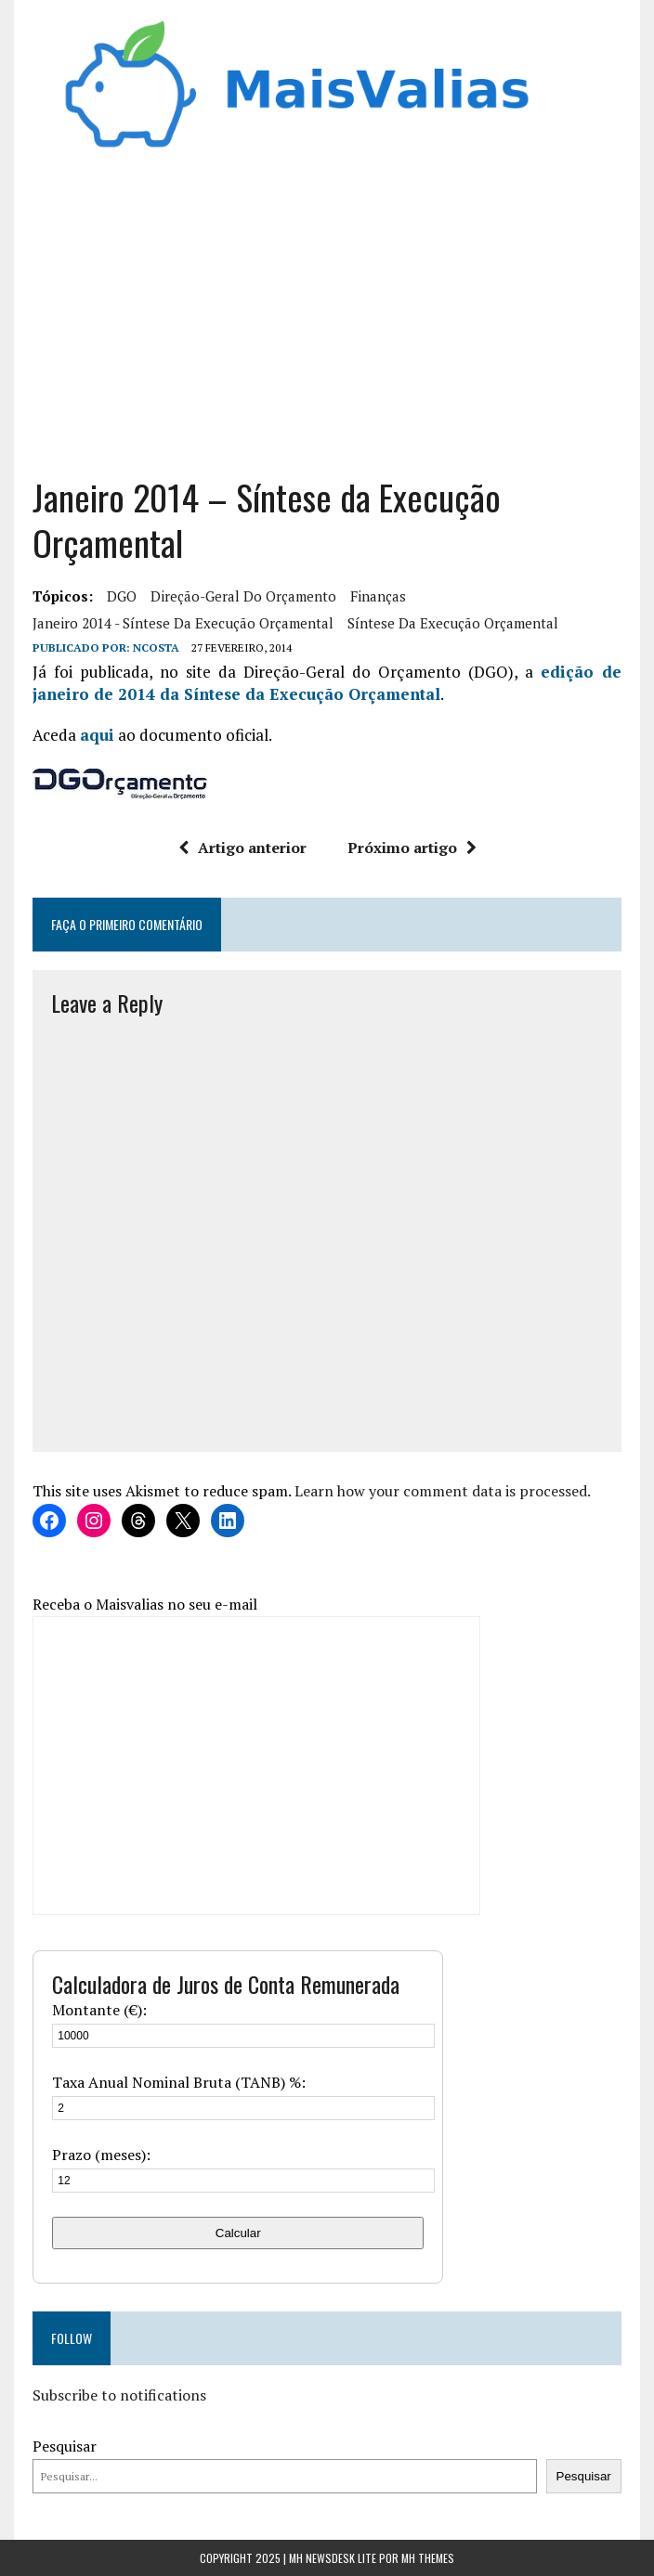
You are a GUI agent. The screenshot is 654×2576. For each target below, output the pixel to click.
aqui (97, 734)
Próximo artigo (412, 847)
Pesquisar (65, 2446)
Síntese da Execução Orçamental (452, 623)
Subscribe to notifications (119, 2395)
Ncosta (156, 647)
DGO (122, 596)
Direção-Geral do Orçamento (243, 596)
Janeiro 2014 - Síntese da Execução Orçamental (183, 623)
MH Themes (427, 2558)
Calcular (238, 2233)
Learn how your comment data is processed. (442, 1491)
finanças (378, 596)
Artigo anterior (242, 847)
